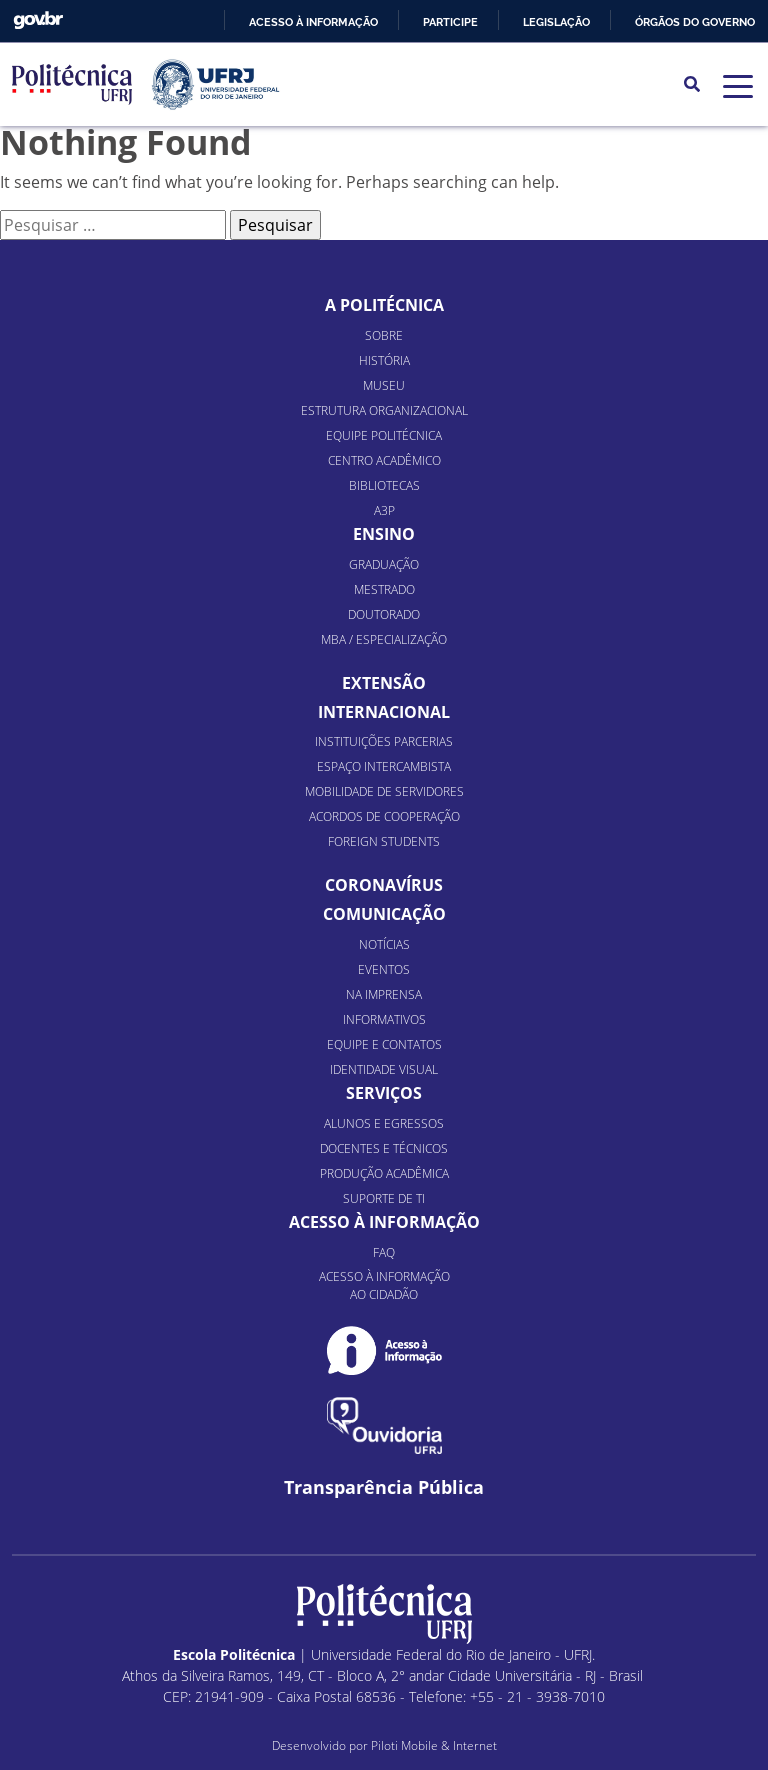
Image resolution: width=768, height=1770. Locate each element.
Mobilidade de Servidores (384, 791)
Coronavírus (384, 885)
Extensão (384, 683)
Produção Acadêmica (384, 1173)
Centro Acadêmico (384, 460)
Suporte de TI (384, 1198)
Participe (450, 22)
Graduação (384, 564)
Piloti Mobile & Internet (434, 1745)
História (384, 360)
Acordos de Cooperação (384, 816)
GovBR (38, 20)
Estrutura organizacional (384, 410)
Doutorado (384, 614)
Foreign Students (384, 841)
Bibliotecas (384, 485)
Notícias (384, 944)
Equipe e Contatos (384, 1044)
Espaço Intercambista (384, 766)
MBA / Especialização (384, 639)
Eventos (384, 969)
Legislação (556, 22)
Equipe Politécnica (384, 435)
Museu (384, 385)
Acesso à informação (313, 22)
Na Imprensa (384, 994)
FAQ (384, 1252)
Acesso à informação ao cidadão (384, 1285)
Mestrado (384, 589)
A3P (384, 510)
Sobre (384, 335)
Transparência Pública (384, 1487)
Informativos (384, 1019)
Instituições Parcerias (384, 741)
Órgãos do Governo (695, 22)
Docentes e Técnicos (384, 1148)
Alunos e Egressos (384, 1123)
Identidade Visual (384, 1069)
